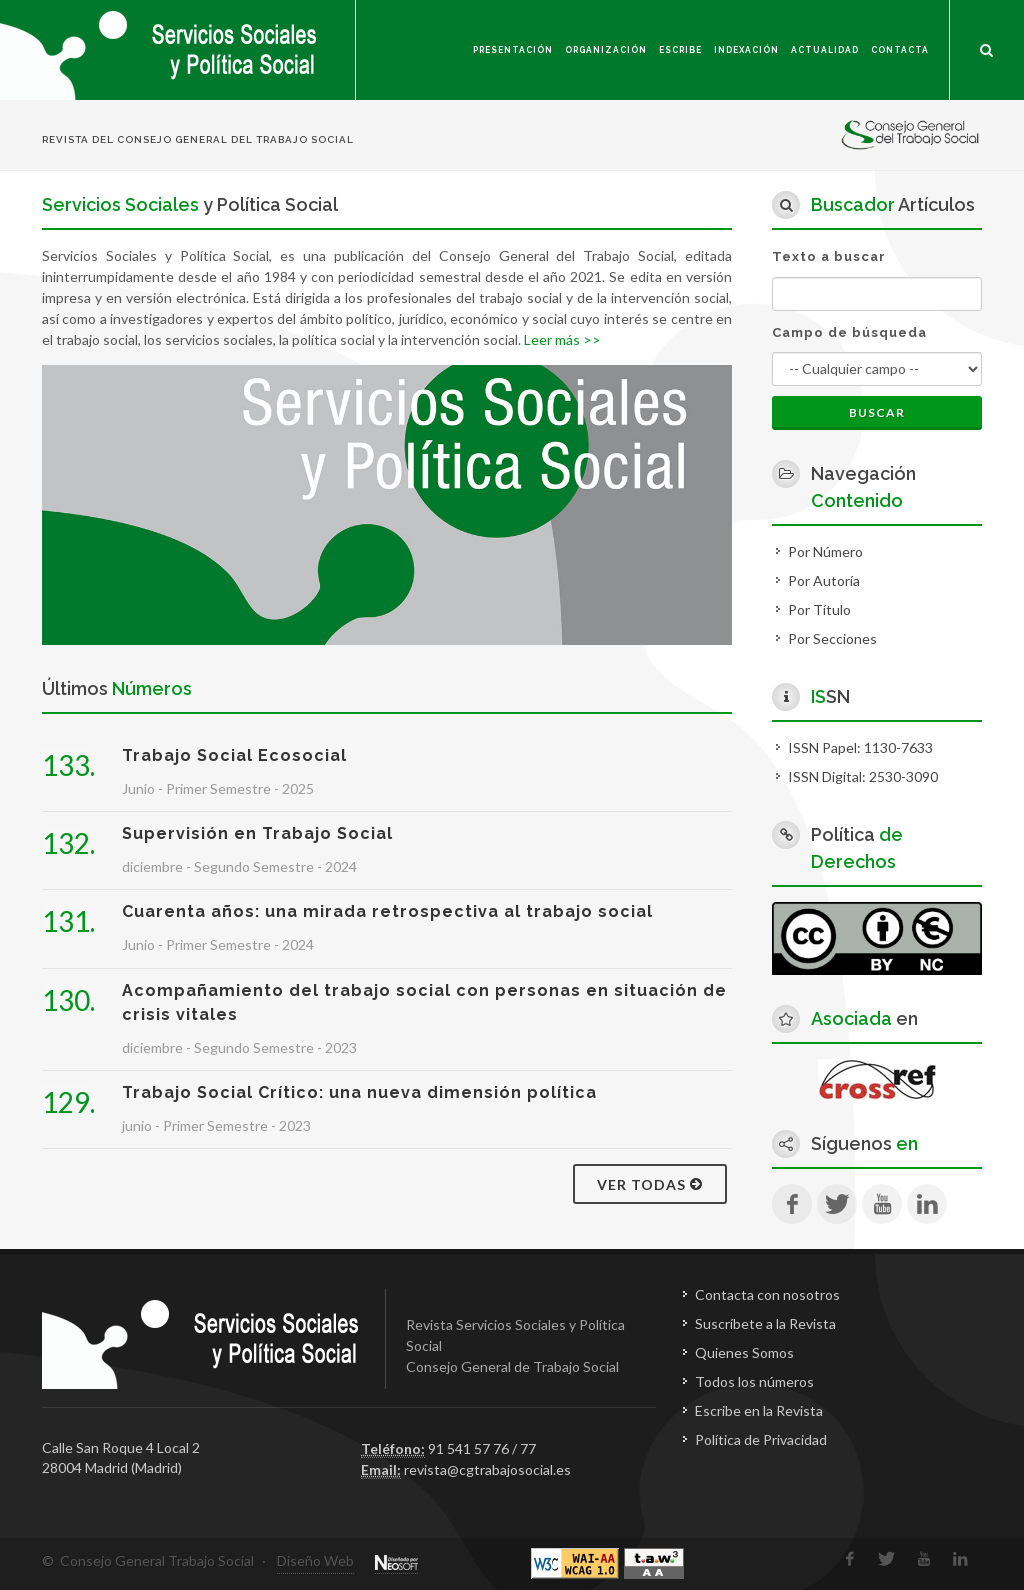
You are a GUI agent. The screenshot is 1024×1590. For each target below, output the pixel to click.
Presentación (513, 50)
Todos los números (754, 1381)
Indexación (746, 50)
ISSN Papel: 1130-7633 (860, 747)
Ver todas (650, 1184)
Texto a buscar (829, 256)
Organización (606, 50)
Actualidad (825, 50)
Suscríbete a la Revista (765, 1323)
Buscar (877, 412)
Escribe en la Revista (759, 1410)
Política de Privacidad (761, 1439)
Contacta (900, 50)
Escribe (680, 50)
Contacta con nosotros (767, 1294)
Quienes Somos (744, 1352)
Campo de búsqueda (849, 332)
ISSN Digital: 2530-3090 (863, 776)
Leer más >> (562, 339)
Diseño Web (315, 1560)
